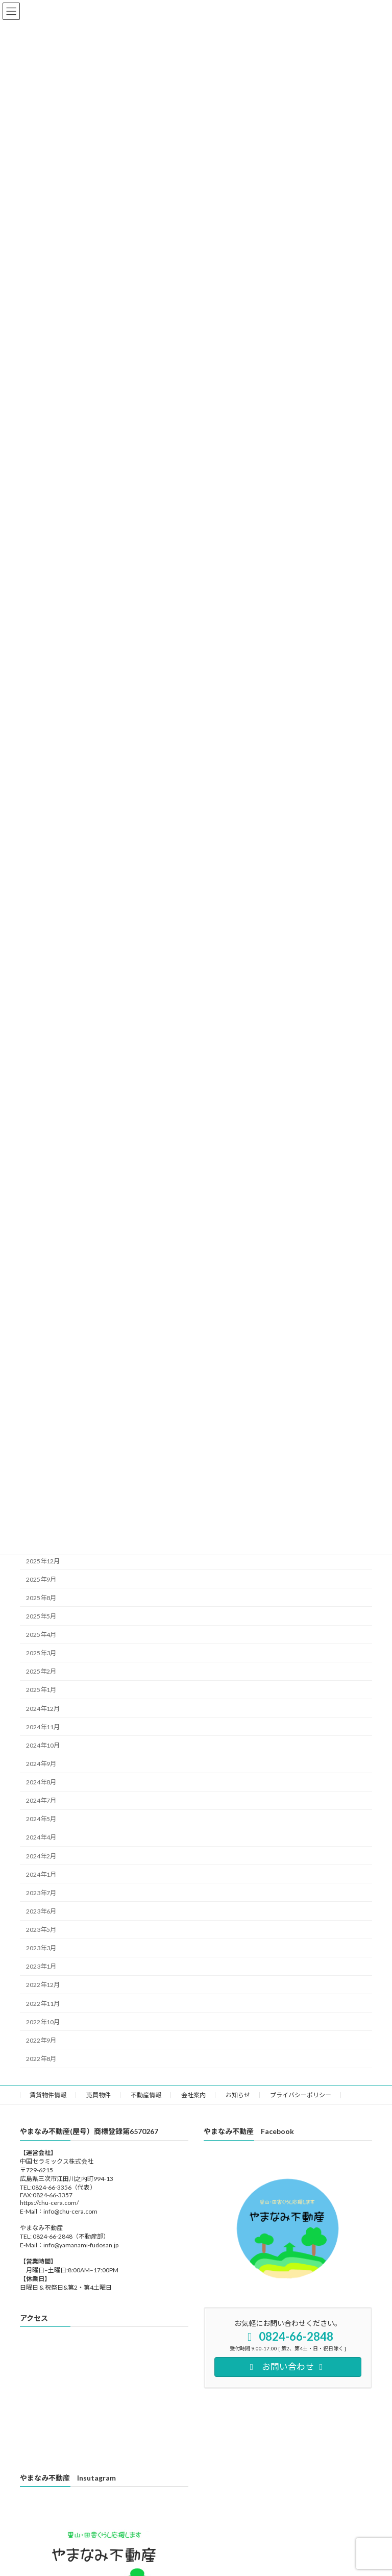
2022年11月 (43, 2003)
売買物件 (98, 2095)
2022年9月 (41, 2040)
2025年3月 (41, 1653)
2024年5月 (41, 1819)
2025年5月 (41, 1616)
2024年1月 (41, 1874)
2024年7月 (41, 1800)
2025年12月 (43, 1560)
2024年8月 (41, 1782)
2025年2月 (41, 1671)
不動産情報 (146, 2095)
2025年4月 (41, 1634)
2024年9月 (41, 1763)
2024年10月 (43, 1745)
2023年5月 (41, 1929)
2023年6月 (41, 1911)
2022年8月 (41, 2058)
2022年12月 (43, 1985)
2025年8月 (41, 1597)
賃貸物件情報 (48, 2095)
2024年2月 (41, 1855)
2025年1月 (41, 1690)
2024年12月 (43, 1708)
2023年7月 (41, 1892)
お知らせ (238, 2095)
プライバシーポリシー (300, 2095)
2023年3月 (41, 1948)
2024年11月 (43, 1726)
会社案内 (193, 2095)
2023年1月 (41, 1966)
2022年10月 (43, 2021)
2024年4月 (41, 1837)
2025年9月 (41, 1579)
